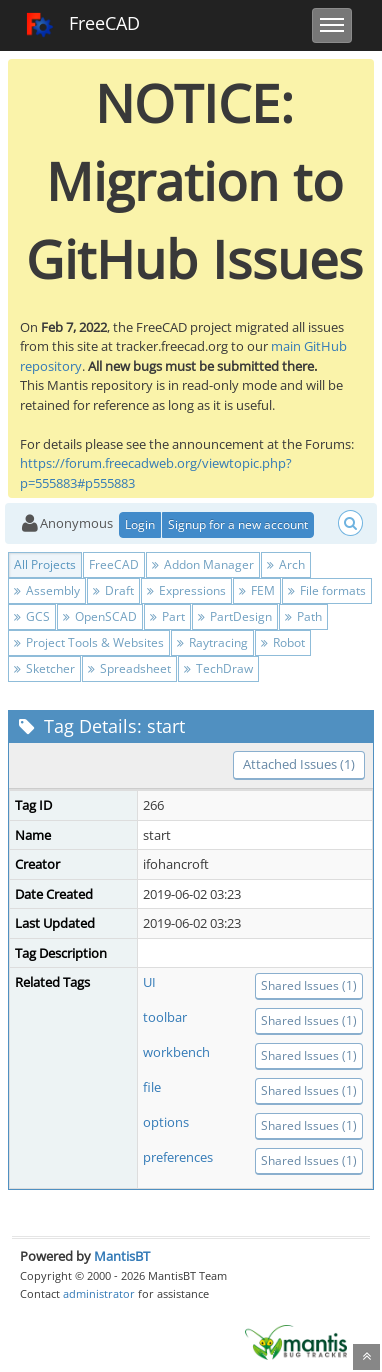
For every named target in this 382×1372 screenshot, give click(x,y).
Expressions (186, 590)
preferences (178, 1157)
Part (167, 616)
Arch (286, 564)
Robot (283, 642)
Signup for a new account (238, 524)
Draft (113, 590)
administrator (99, 1293)
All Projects (45, 564)
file (152, 1087)
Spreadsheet (129, 668)
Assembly (47, 590)
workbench (176, 1052)
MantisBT (122, 1256)
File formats (327, 590)
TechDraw (218, 668)
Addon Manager (203, 564)
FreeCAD (82, 25)
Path (303, 616)
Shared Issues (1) (309, 985)
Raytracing (212, 642)
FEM (257, 590)
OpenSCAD (100, 616)
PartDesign (235, 616)
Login (140, 524)
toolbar (165, 1017)
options (166, 1122)
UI (149, 982)
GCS (32, 616)
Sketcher (44, 668)
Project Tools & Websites (89, 642)
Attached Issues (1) (299, 764)
